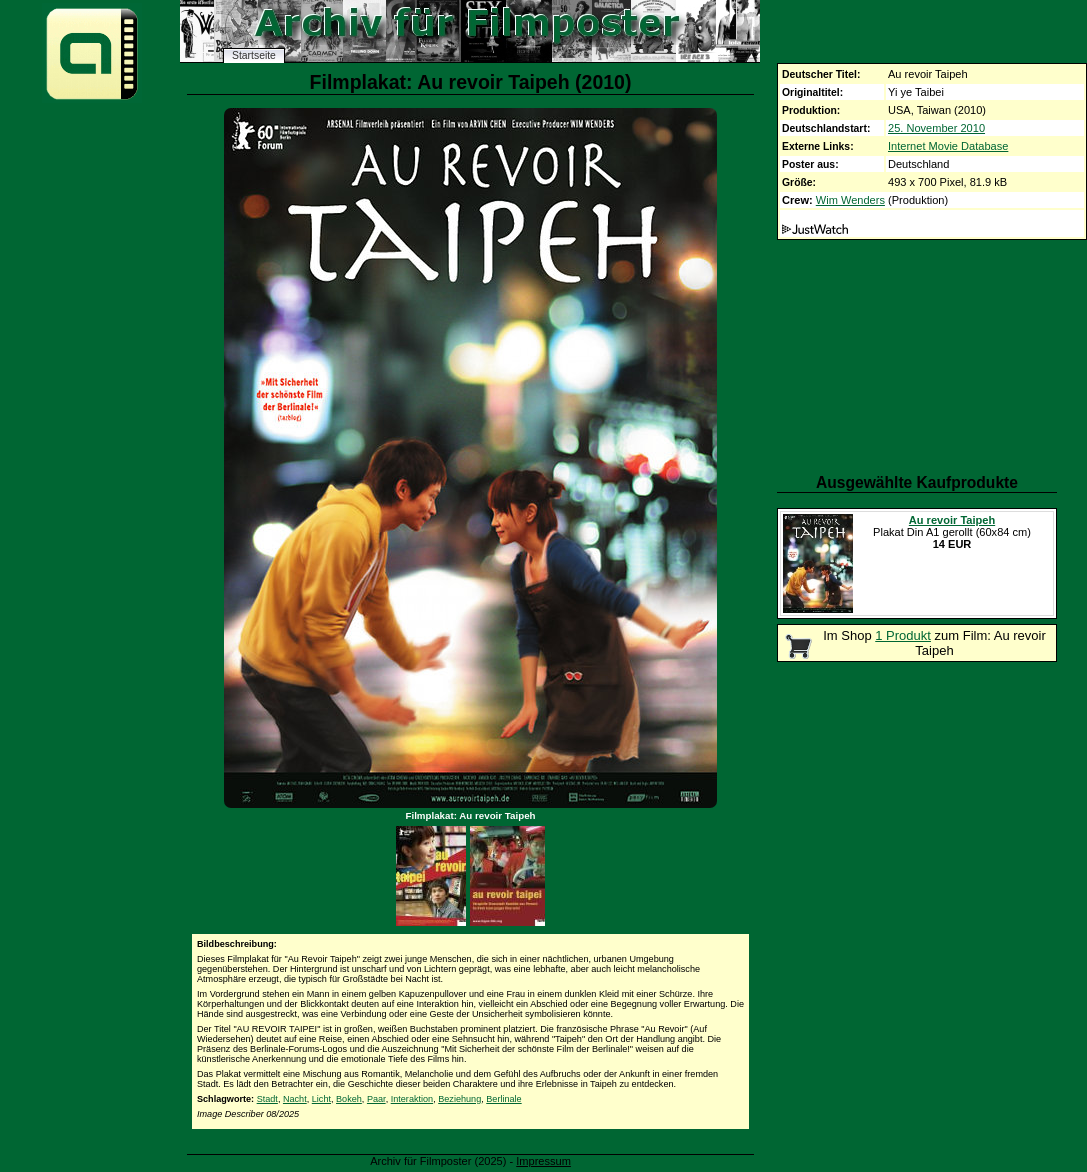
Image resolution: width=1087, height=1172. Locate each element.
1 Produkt (903, 635)
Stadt (267, 1099)
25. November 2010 (936, 128)
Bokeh (349, 1099)
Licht (321, 1099)
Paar (376, 1099)
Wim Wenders (850, 200)
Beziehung (459, 1099)
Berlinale (503, 1099)
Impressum (543, 1161)
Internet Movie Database (948, 146)
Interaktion (412, 1099)
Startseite (254, 55)
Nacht (295, 1099)
